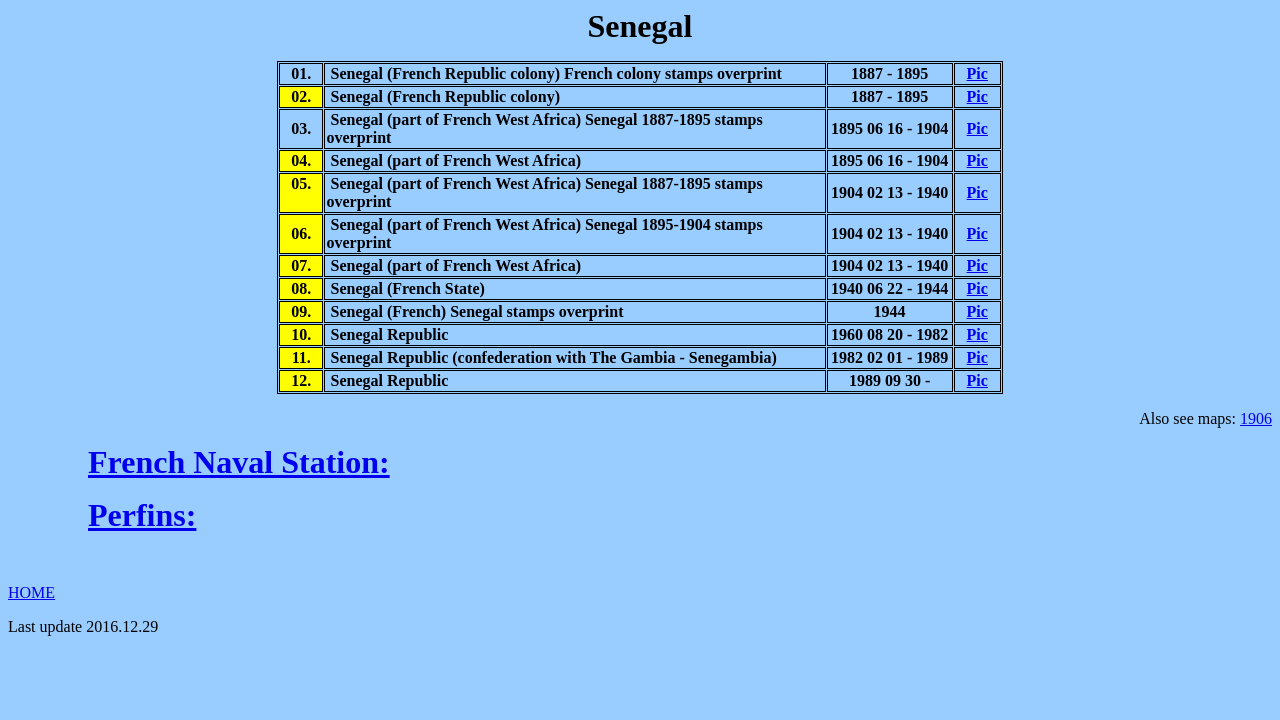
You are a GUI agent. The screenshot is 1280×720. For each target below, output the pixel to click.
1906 (1256, 418)
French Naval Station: (239, 462)
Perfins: (142, 515)
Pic (977, 73)
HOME (31, 592)
